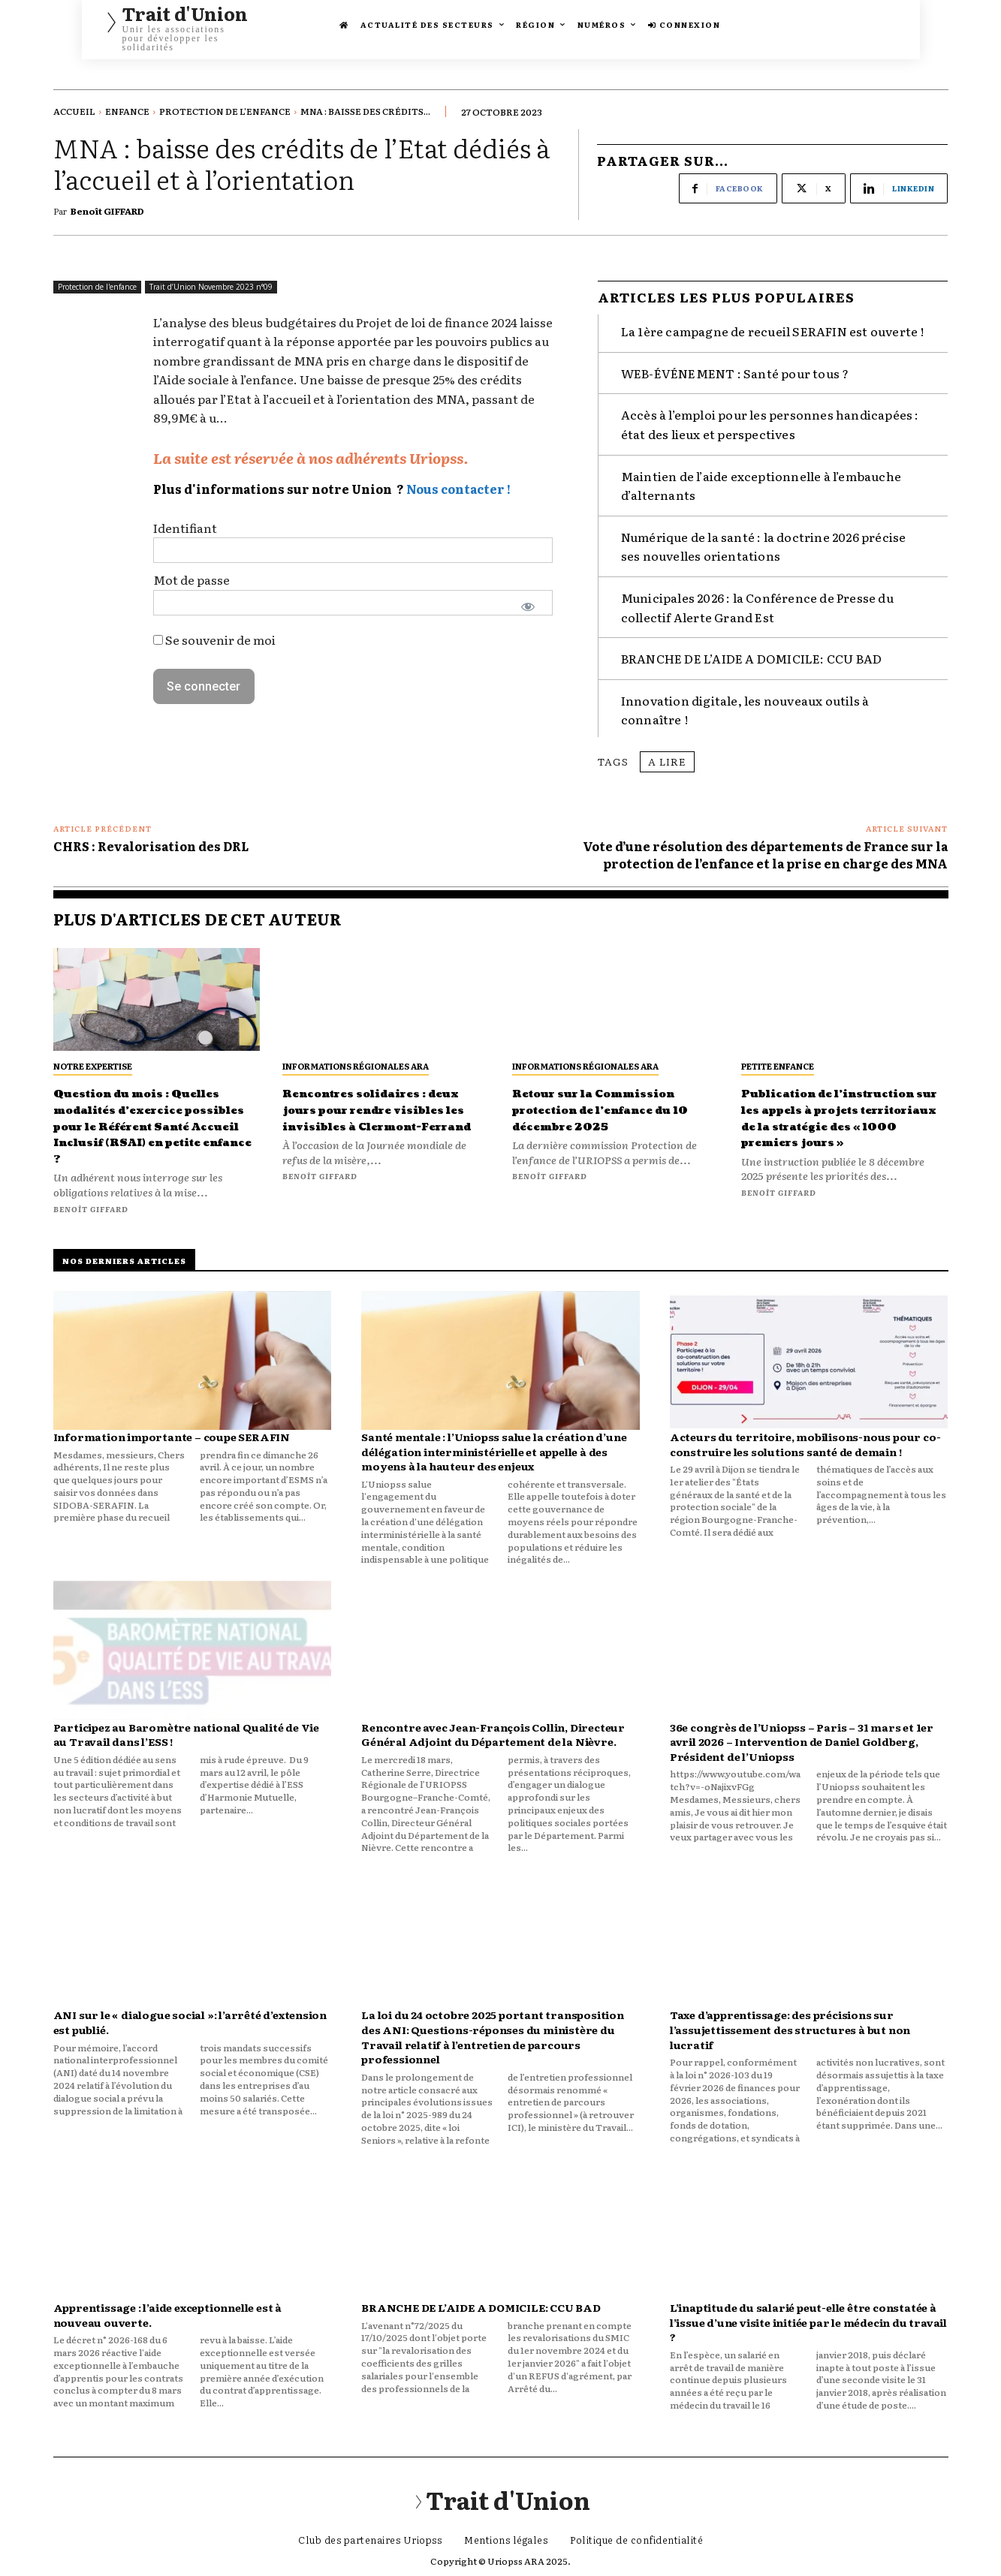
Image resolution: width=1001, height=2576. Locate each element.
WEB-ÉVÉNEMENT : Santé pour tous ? (735, 360)
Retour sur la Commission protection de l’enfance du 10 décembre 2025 (609, 1105)
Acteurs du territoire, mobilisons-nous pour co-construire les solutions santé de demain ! (805, 1447)
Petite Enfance (777, 1053)
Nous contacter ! (458, 483)
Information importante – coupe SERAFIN (171, 1439)
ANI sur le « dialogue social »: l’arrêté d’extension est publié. (190, 2026)
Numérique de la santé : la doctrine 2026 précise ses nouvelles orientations (763, 533)
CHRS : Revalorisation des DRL (151, 833)
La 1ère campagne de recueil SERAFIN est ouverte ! (772, 318)
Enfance (127, 111)
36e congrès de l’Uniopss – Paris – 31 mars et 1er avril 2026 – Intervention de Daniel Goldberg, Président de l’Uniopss (801, 1745)
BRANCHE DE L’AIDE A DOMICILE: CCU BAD (751, 645)
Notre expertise (92, 1053)
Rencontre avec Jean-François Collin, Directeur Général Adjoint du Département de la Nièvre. (493, 1738)
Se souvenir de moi (214, 633)
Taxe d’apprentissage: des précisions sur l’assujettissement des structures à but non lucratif (790, 2033)
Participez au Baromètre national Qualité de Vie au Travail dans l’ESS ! (186, 1738)
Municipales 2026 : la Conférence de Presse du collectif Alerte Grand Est (757, 594)
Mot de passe (191, 574)
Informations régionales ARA (355, 1053)
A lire (667, 748)
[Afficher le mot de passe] (528, 600)
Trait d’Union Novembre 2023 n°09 (211, 281)
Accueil (74, 111)
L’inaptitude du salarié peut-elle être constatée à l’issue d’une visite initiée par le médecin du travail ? (808, 2325)
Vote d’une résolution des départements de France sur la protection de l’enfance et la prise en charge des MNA (765, 841)
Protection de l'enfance (225, 111)
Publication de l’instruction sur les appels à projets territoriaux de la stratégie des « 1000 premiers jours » (823, 1121)
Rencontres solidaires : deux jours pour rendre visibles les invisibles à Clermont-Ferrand (377, 1105)
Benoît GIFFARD (107, 208)
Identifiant (185, 522)
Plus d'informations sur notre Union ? (278, 483)
